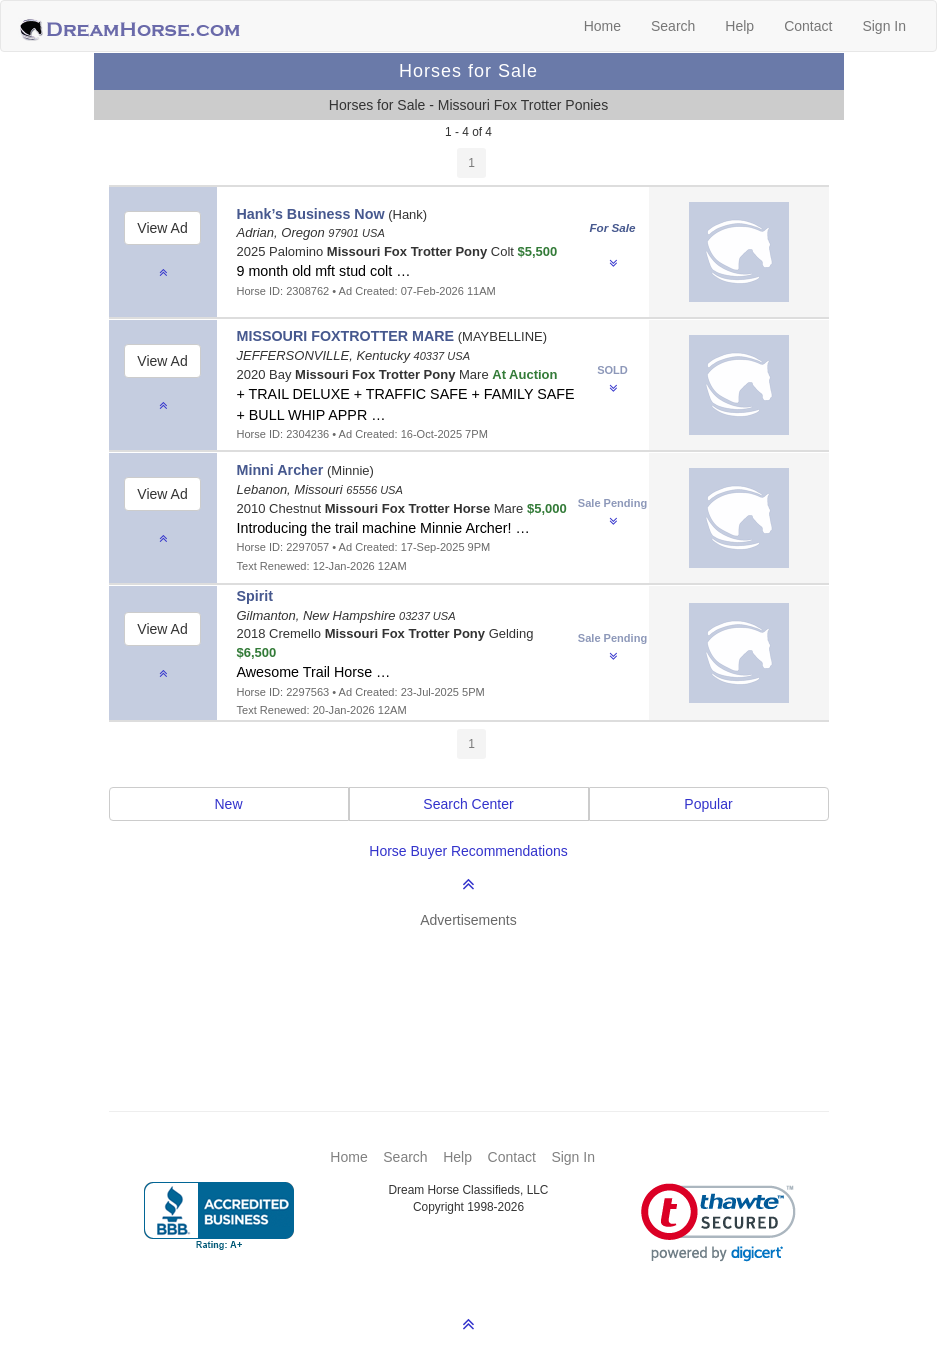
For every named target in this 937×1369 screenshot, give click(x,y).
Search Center (468, 804)
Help (739, 26)
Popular (708, 804)
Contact (808, 26)
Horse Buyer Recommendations (468, 851)
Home (602, 26)
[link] (718, 1222)
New (228, 804)
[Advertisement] (479, 990)
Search (673, 26)
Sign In (884, 26)
